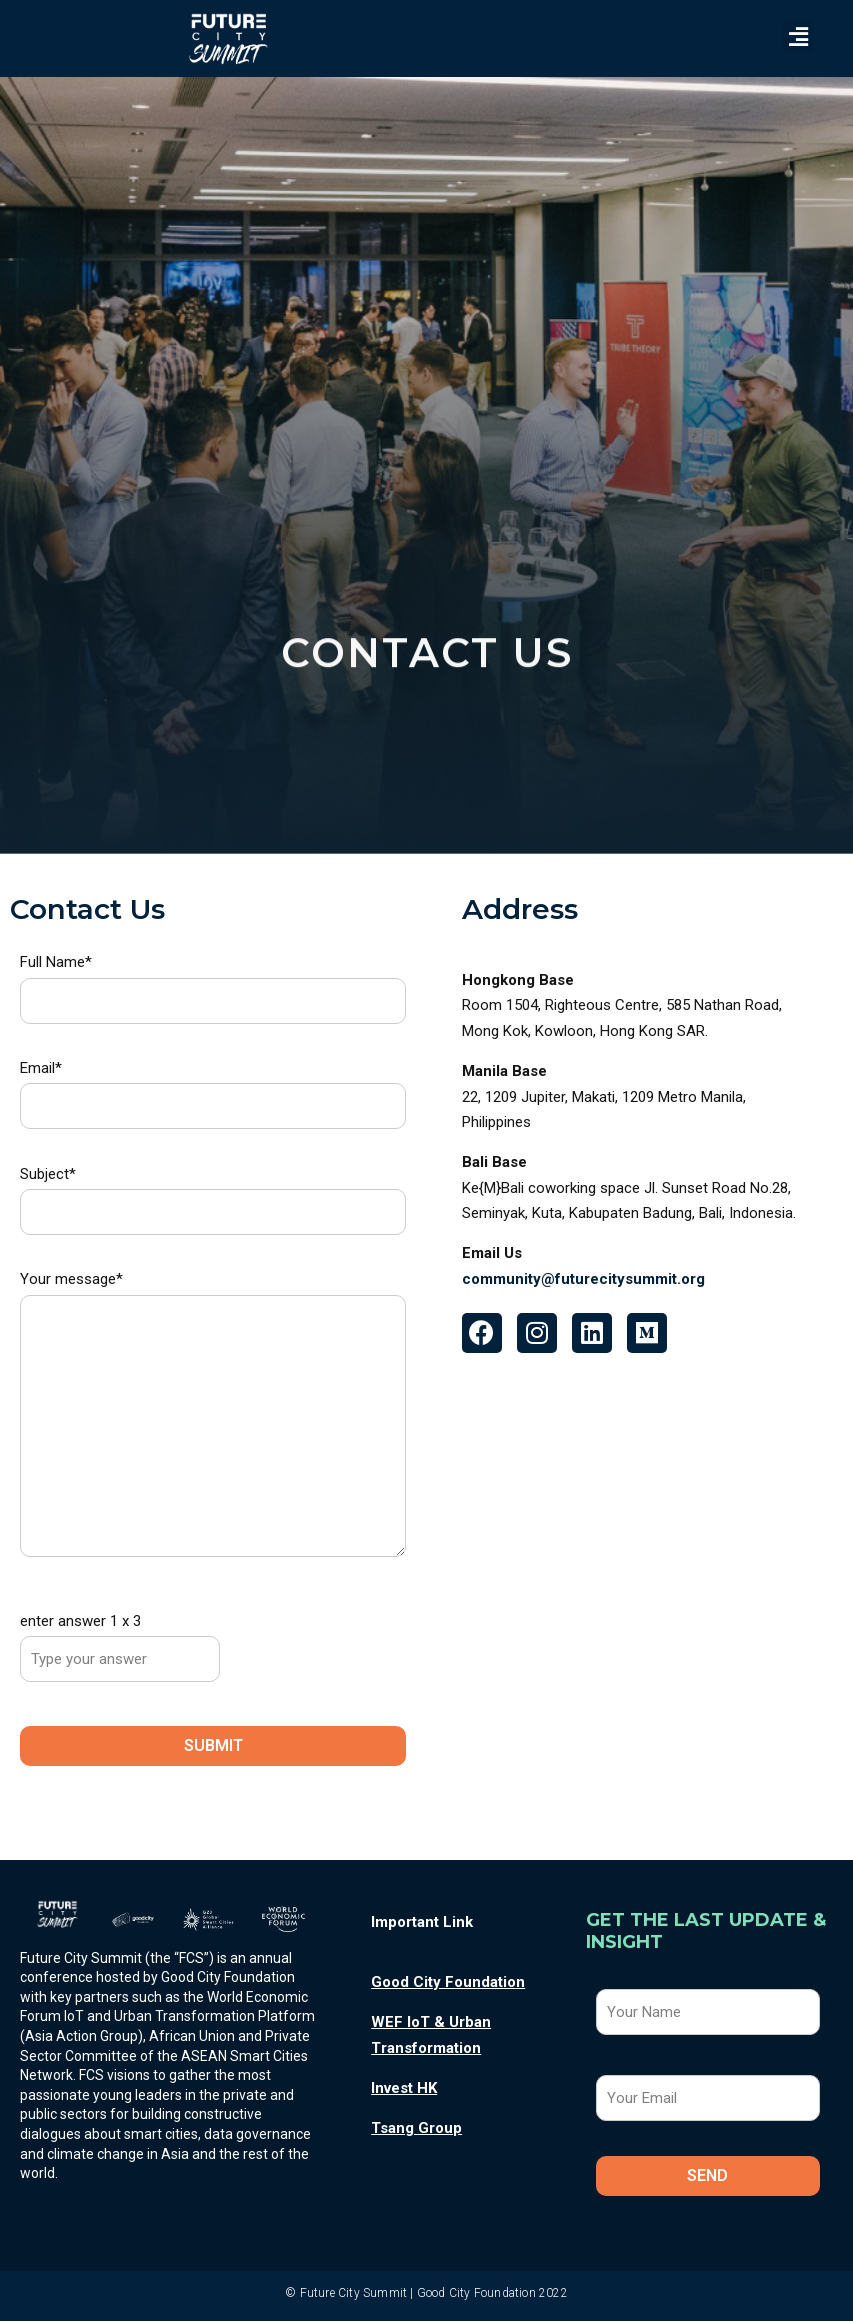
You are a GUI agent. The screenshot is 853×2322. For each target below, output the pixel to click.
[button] (798, 36)
